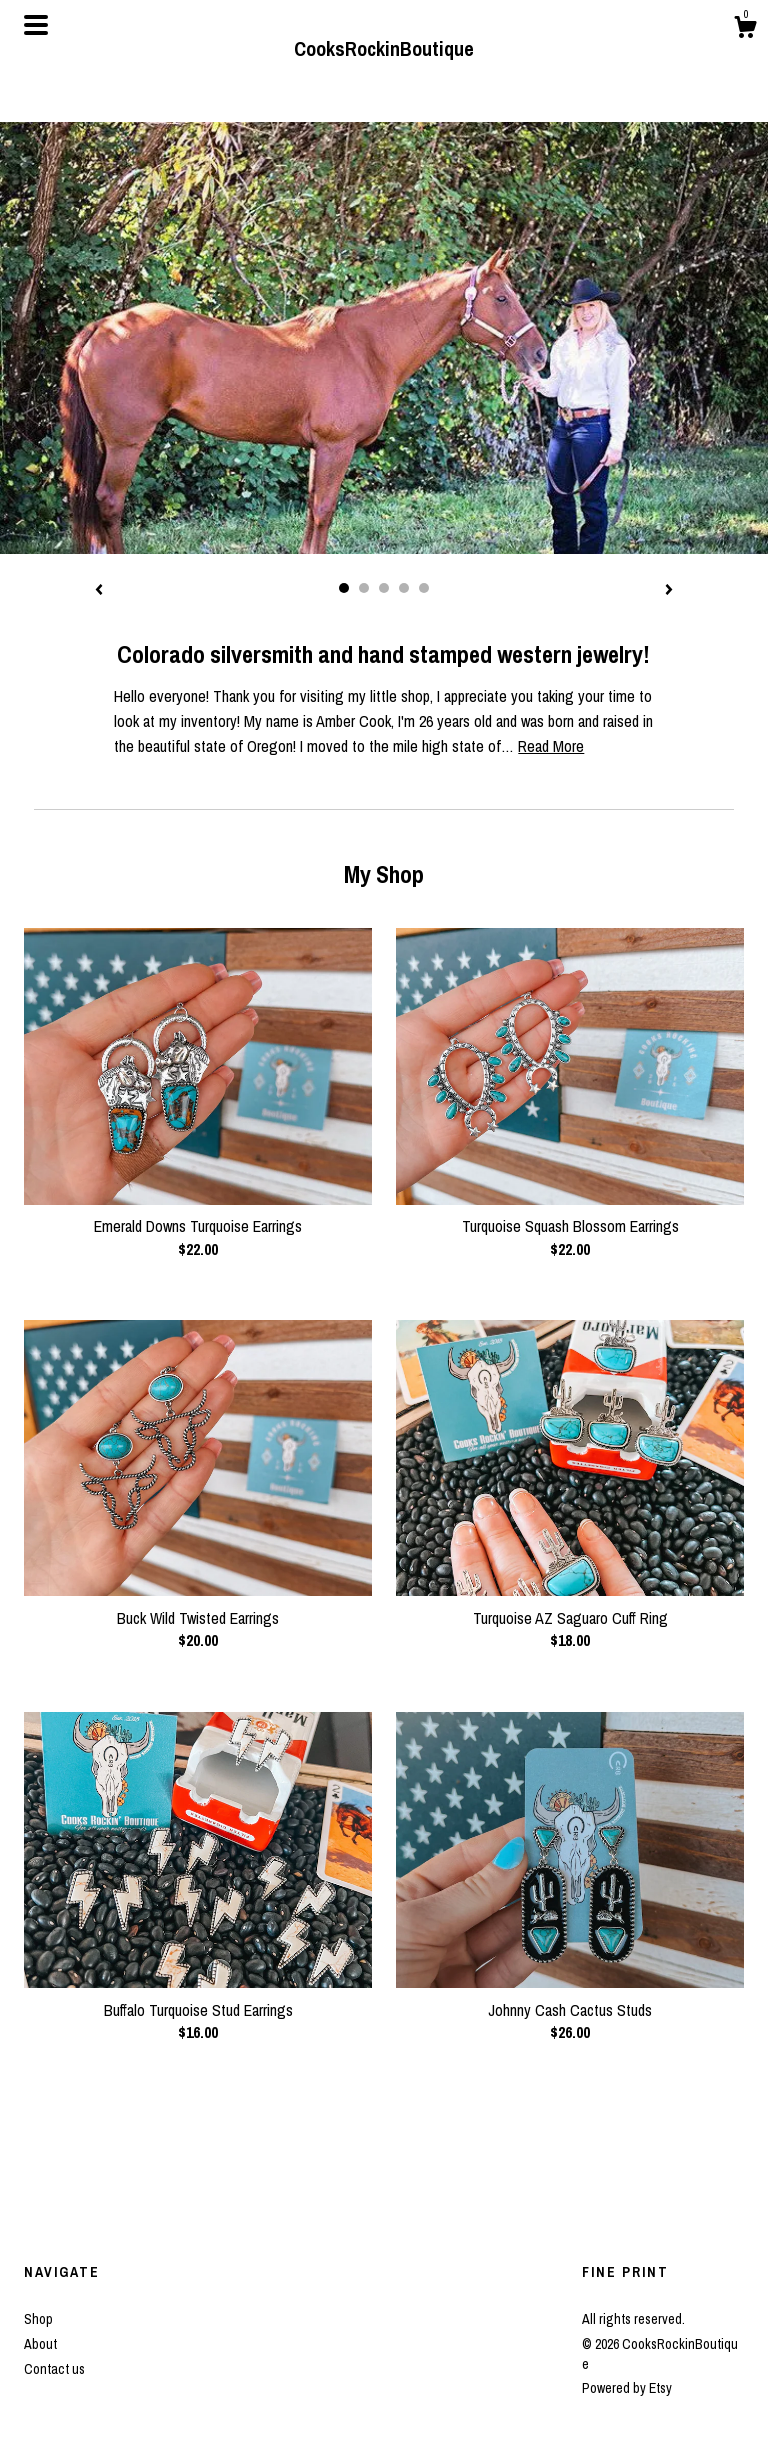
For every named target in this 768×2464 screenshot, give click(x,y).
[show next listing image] (669, 591)
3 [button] (384, 588)
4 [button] (404, 588)
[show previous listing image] (99, 591)
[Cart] (745, 30)
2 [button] (364, 588)
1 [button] (344, 588)
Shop (38, 2319)
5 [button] (424, 588)
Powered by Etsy (627, 2388)
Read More (551, 746)
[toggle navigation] (36, 25)
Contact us (54, 2369)
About (40, 2344)
